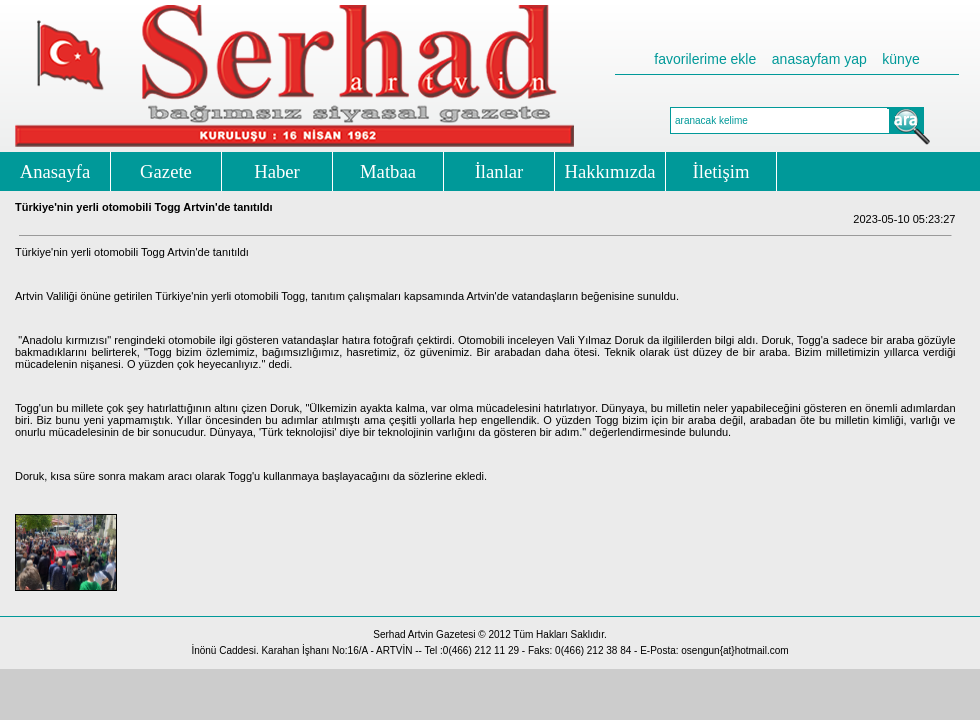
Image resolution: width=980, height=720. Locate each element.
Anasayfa (55, 171)
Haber (277, 171)
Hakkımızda (609, 171)
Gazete (166, 171)
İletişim (721, 171)
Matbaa (388, 171)
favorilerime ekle (705, 59)
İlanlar (499, 171)
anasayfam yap (819, 59)
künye (900, 59)
